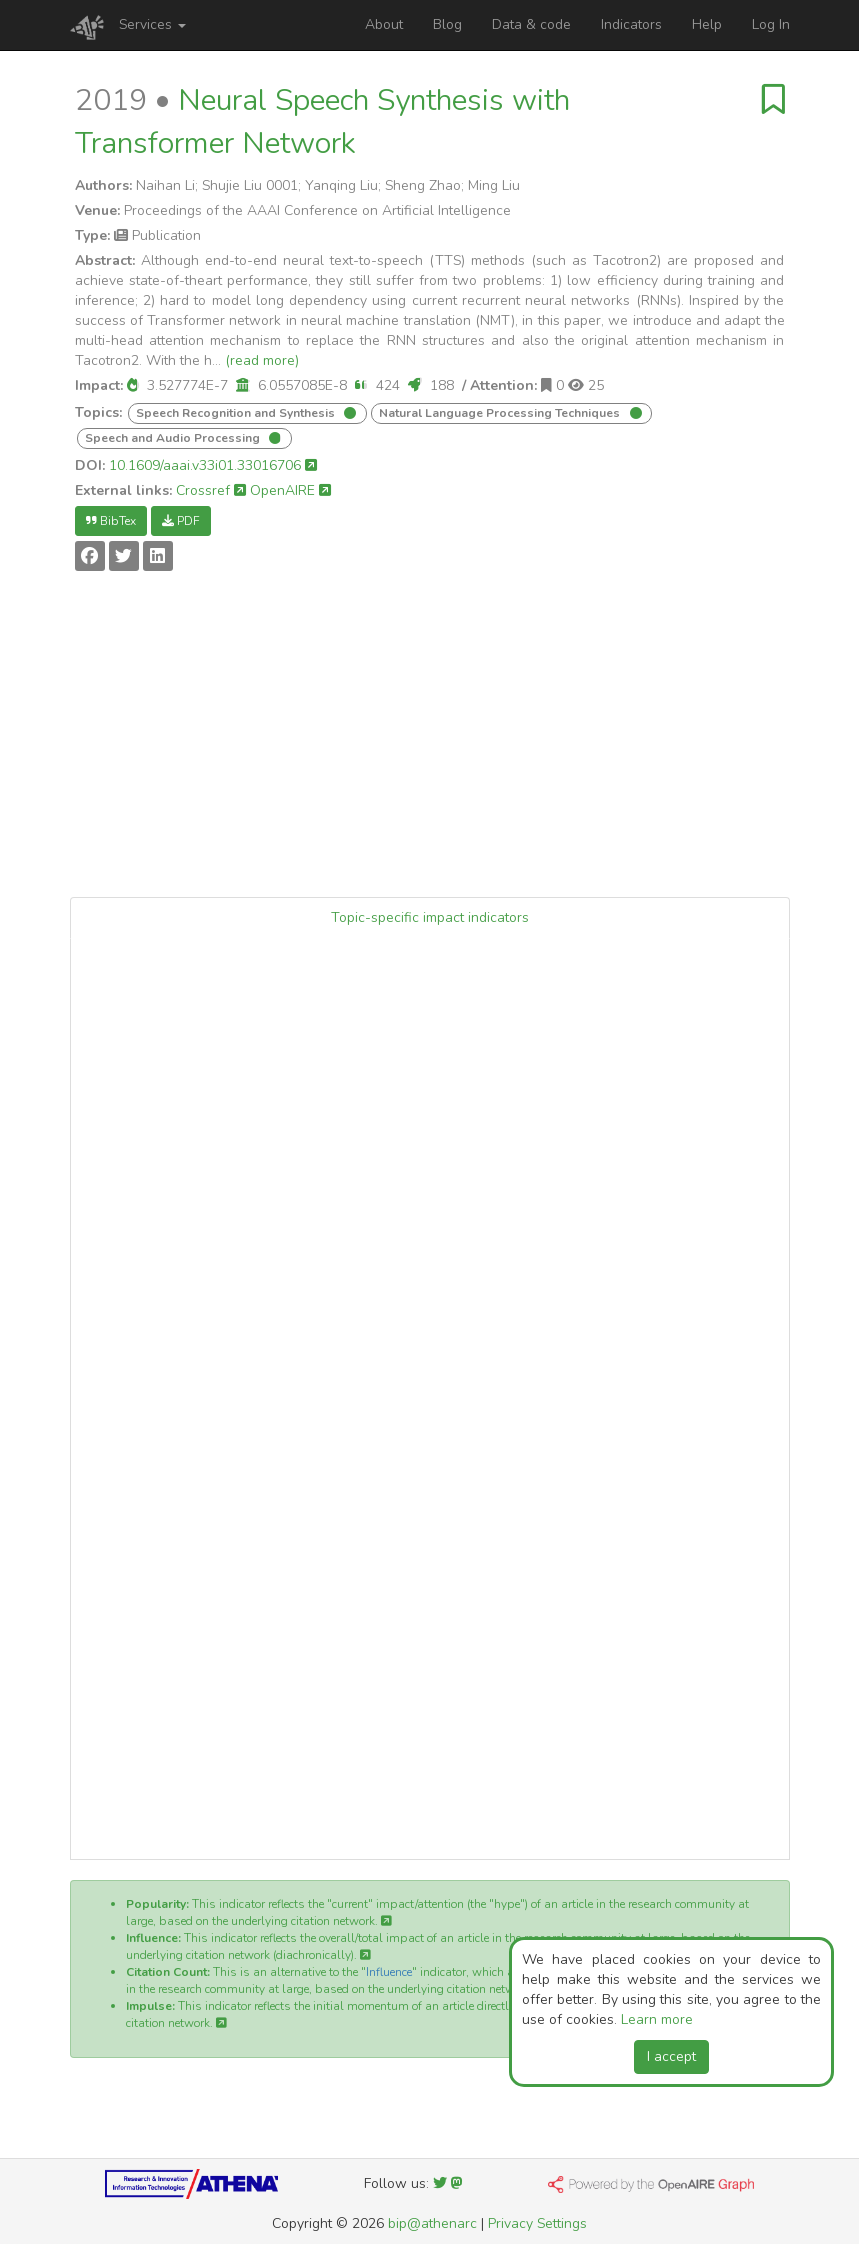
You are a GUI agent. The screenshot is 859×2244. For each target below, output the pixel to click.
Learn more (657, 2019)
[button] (133, 385)
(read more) (262, 360)
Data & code (531, 24)
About (384, 24)
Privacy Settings (537, 2223)
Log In (771, 24)
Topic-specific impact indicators (430, 917)
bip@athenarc (432, 2223)
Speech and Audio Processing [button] (174, 438)
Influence (389, 1972)
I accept (671, 2056)
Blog (447, 24)
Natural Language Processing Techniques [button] (501, 413)
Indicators (631, 24)
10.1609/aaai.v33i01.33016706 (213, 465)
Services (152, 24)
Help (707, 24)
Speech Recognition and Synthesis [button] (237, 413)
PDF (181, 521)
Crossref (211, 490)
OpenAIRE (290, 490)
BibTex (111, 521)
